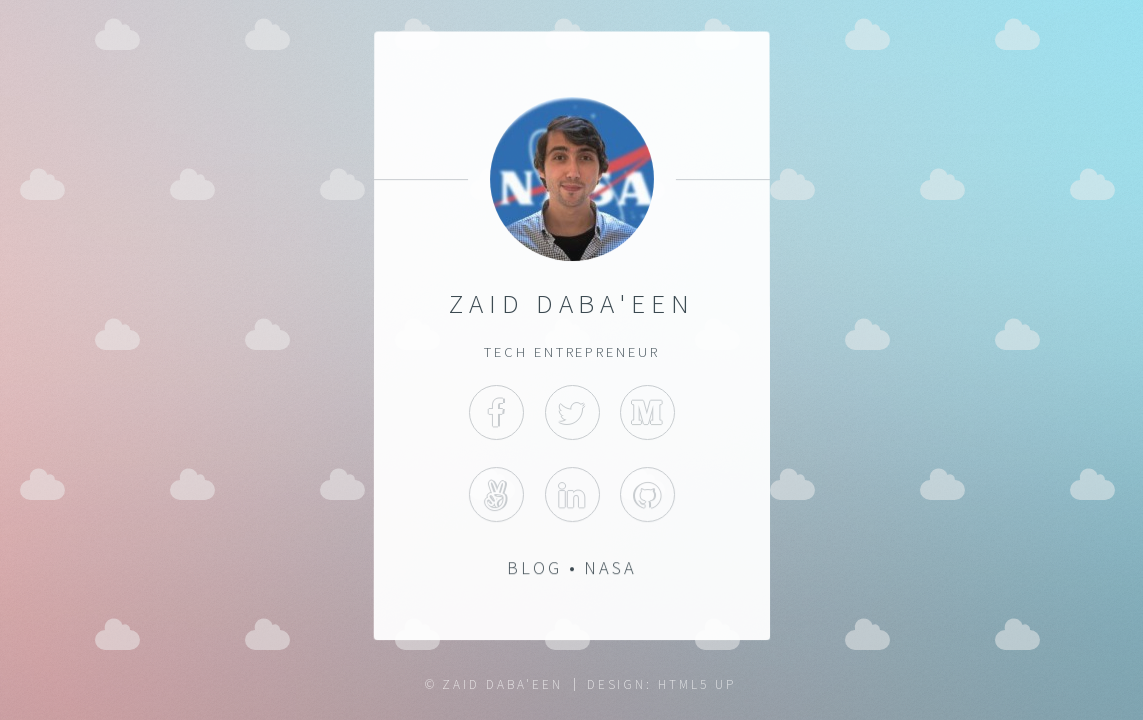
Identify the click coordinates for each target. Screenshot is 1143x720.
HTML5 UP (696, 684)
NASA (610, 568)
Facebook (495, 412)
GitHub (647, 495)
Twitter (571, 412)
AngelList (495, 495)
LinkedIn (571, 495)
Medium (647, 412)
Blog (533, 568)
